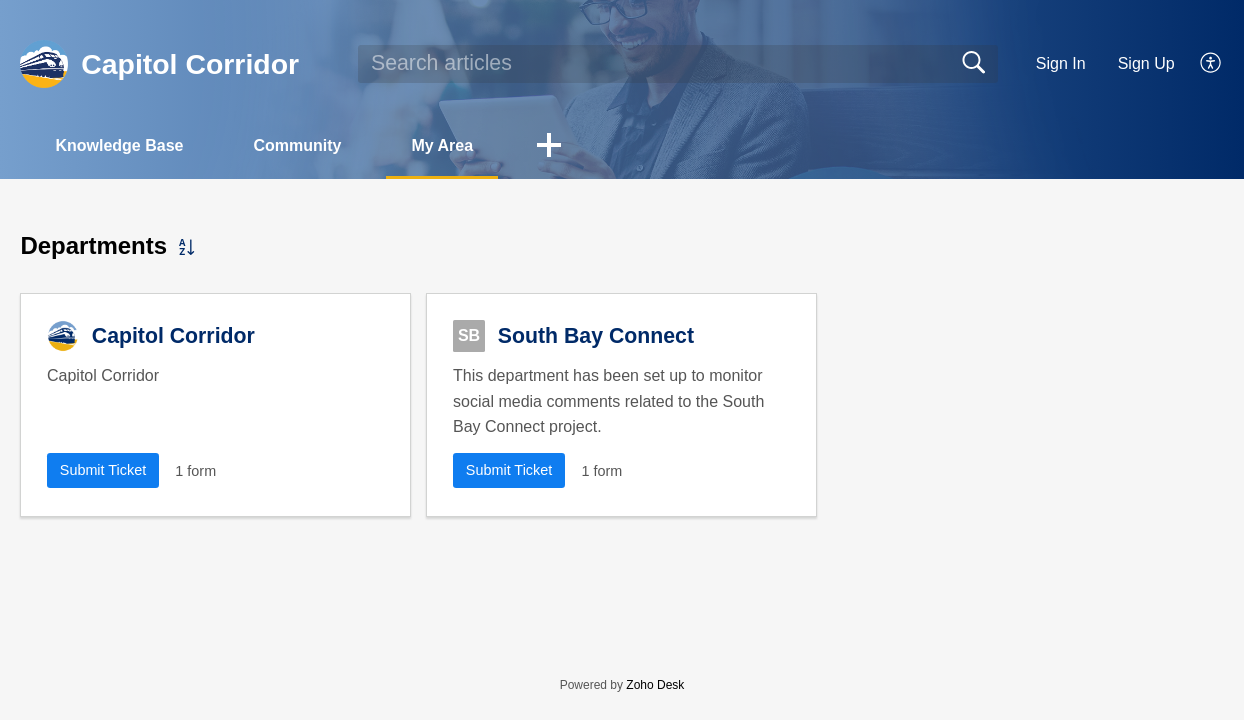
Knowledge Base (119, 145)
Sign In (1061, 63)
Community (297, 145)
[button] (1211, 64)
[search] (678, 64)
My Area (442, 145)
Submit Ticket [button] (103, 470)
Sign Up (1146, 63)
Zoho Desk (655, 685)
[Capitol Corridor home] (44, 64)
